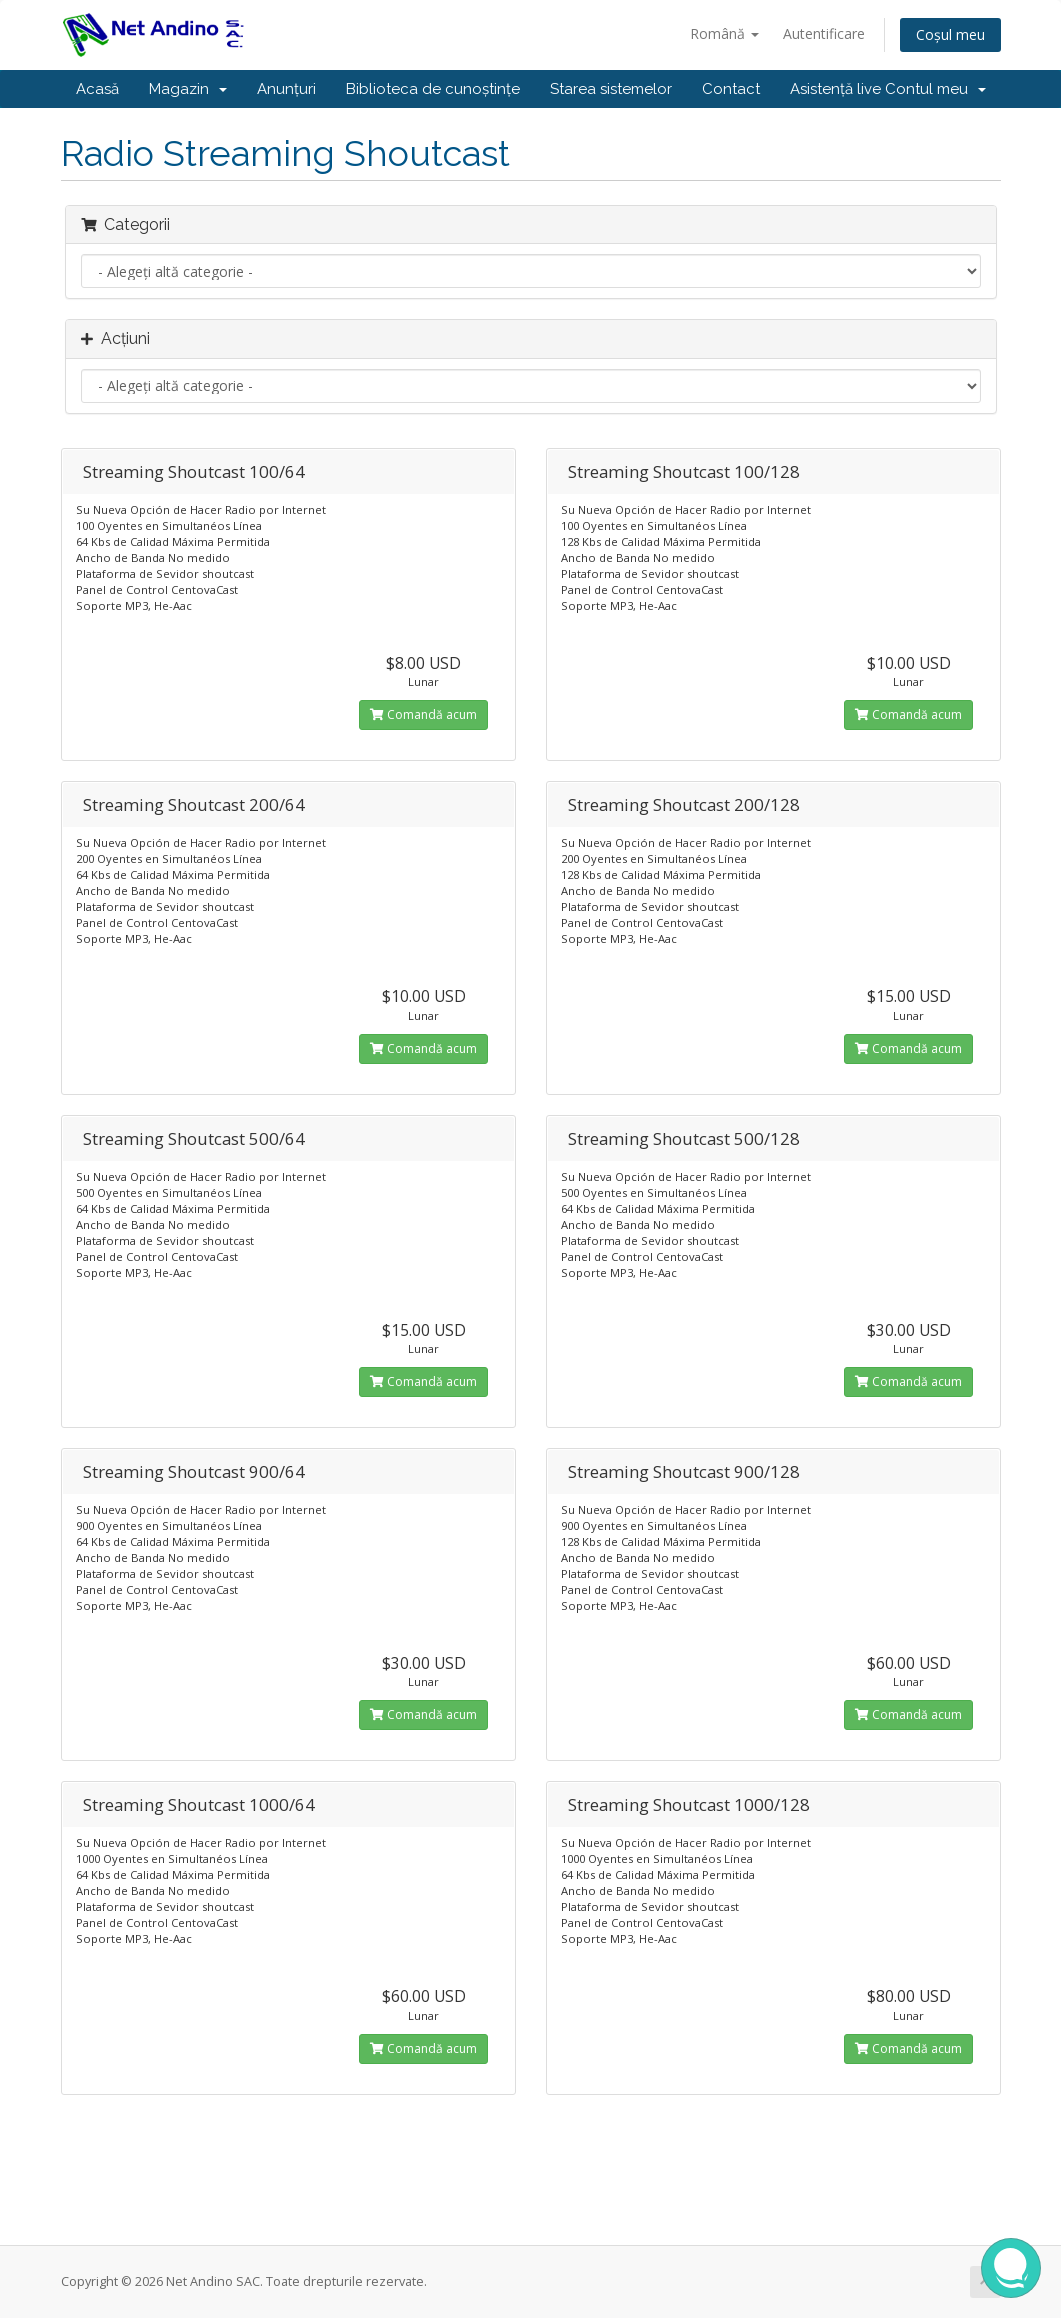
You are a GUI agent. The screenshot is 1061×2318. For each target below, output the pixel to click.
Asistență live (835, 89)
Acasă (97, 89)
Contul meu (935, 89)
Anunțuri (286, 89)
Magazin (188, 89)
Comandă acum (423, 714)
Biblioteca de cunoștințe (433, 89)
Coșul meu (950, 34)
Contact (731, 89)
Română (724, 33)
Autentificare (824, 33)
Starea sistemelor (611, 89)
